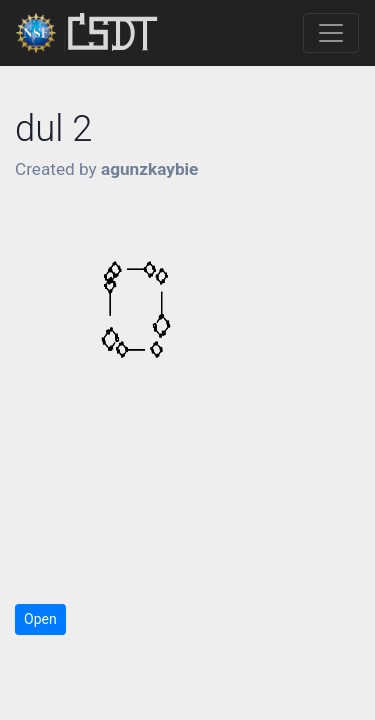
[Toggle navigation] (331, 33)
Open (40, 619)
